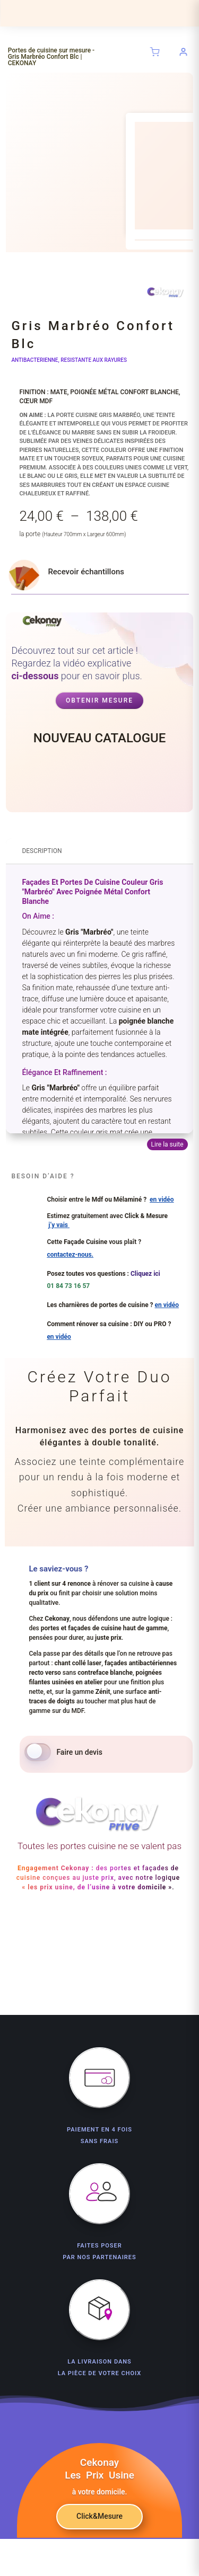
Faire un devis (79, 1752)
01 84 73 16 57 (68, 1286)
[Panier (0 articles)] (155, 52)
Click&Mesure (99, 2516)
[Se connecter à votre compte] (183, 52)
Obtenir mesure (99, 700)
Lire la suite (167, 1144)
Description (42, 851)
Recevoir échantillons (86, 571)
